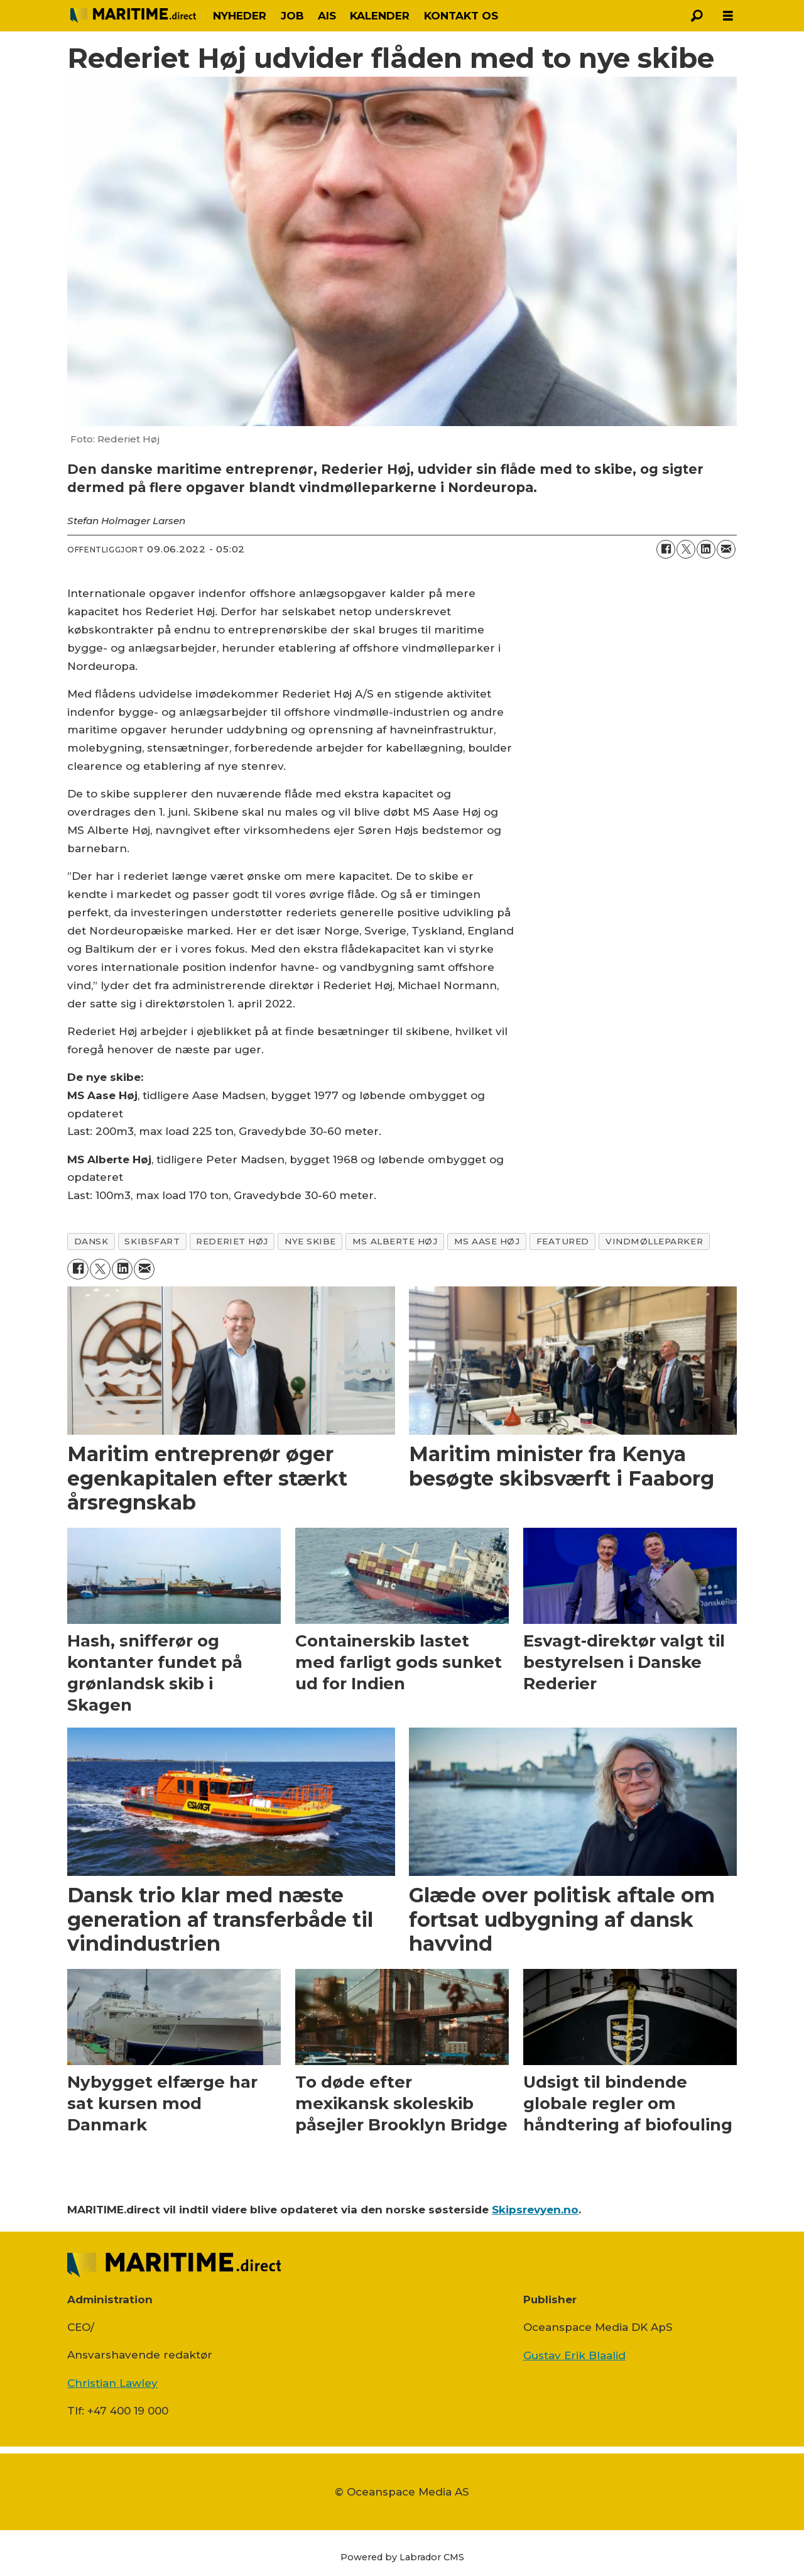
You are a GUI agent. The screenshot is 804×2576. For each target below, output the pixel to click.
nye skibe (310, 1241)
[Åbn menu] (728, 16)
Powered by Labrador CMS (402, 2557)
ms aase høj (487, 1241)
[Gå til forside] (133, 15)
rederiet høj (232, 1241)
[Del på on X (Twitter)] (685, 549)
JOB (292, 15)
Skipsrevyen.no (535, 2209)
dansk (91, 1241)
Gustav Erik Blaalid (574, 2355)
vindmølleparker (654, 1241)
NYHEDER (239, 15)
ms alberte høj (395, 1241)
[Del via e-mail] (726, 549)
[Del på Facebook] (665, 549)
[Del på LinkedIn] (706, 549)
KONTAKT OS (461, 15)
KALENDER (380, 15)
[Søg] (696, 15)
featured (562, 1241)
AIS (327, 15)
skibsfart (152, 1241)
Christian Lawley (112, 2383)
